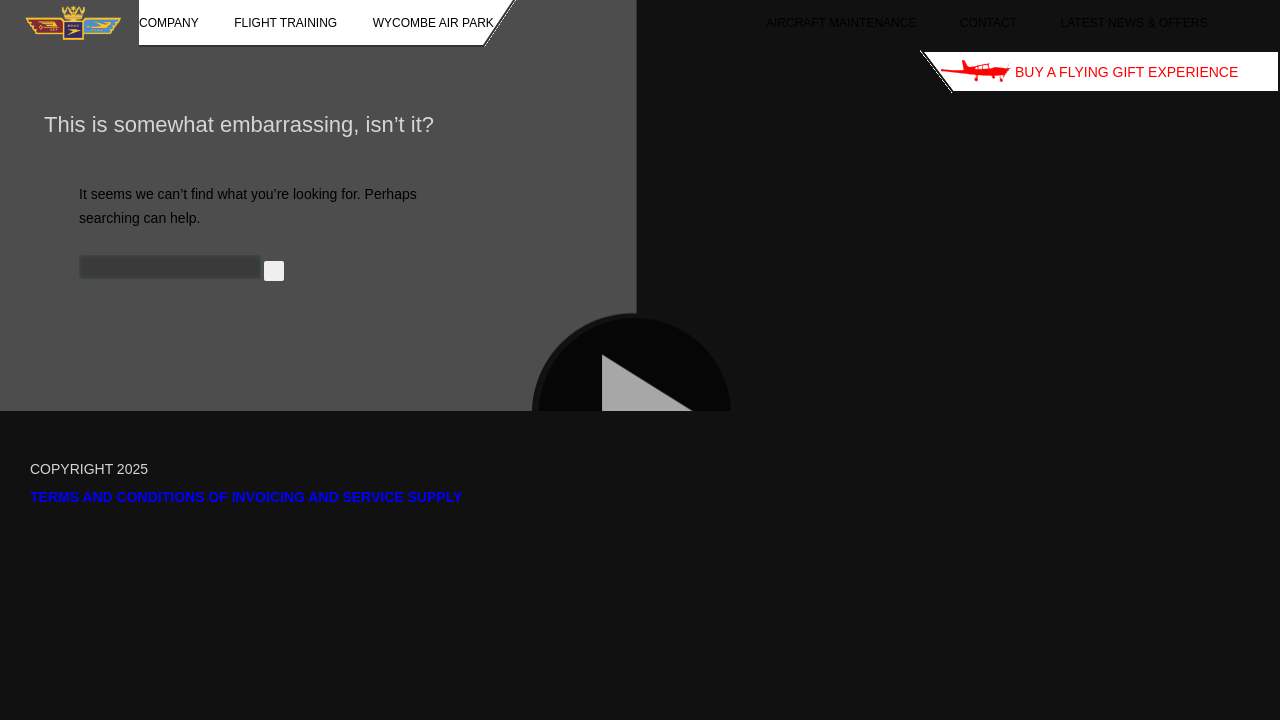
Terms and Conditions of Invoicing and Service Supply (246, 497)
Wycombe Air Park (433, 23)
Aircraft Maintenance (841, 23)
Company (169, 23)
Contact (988, 23)
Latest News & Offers (1134, 23)
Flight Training (285, 23)
